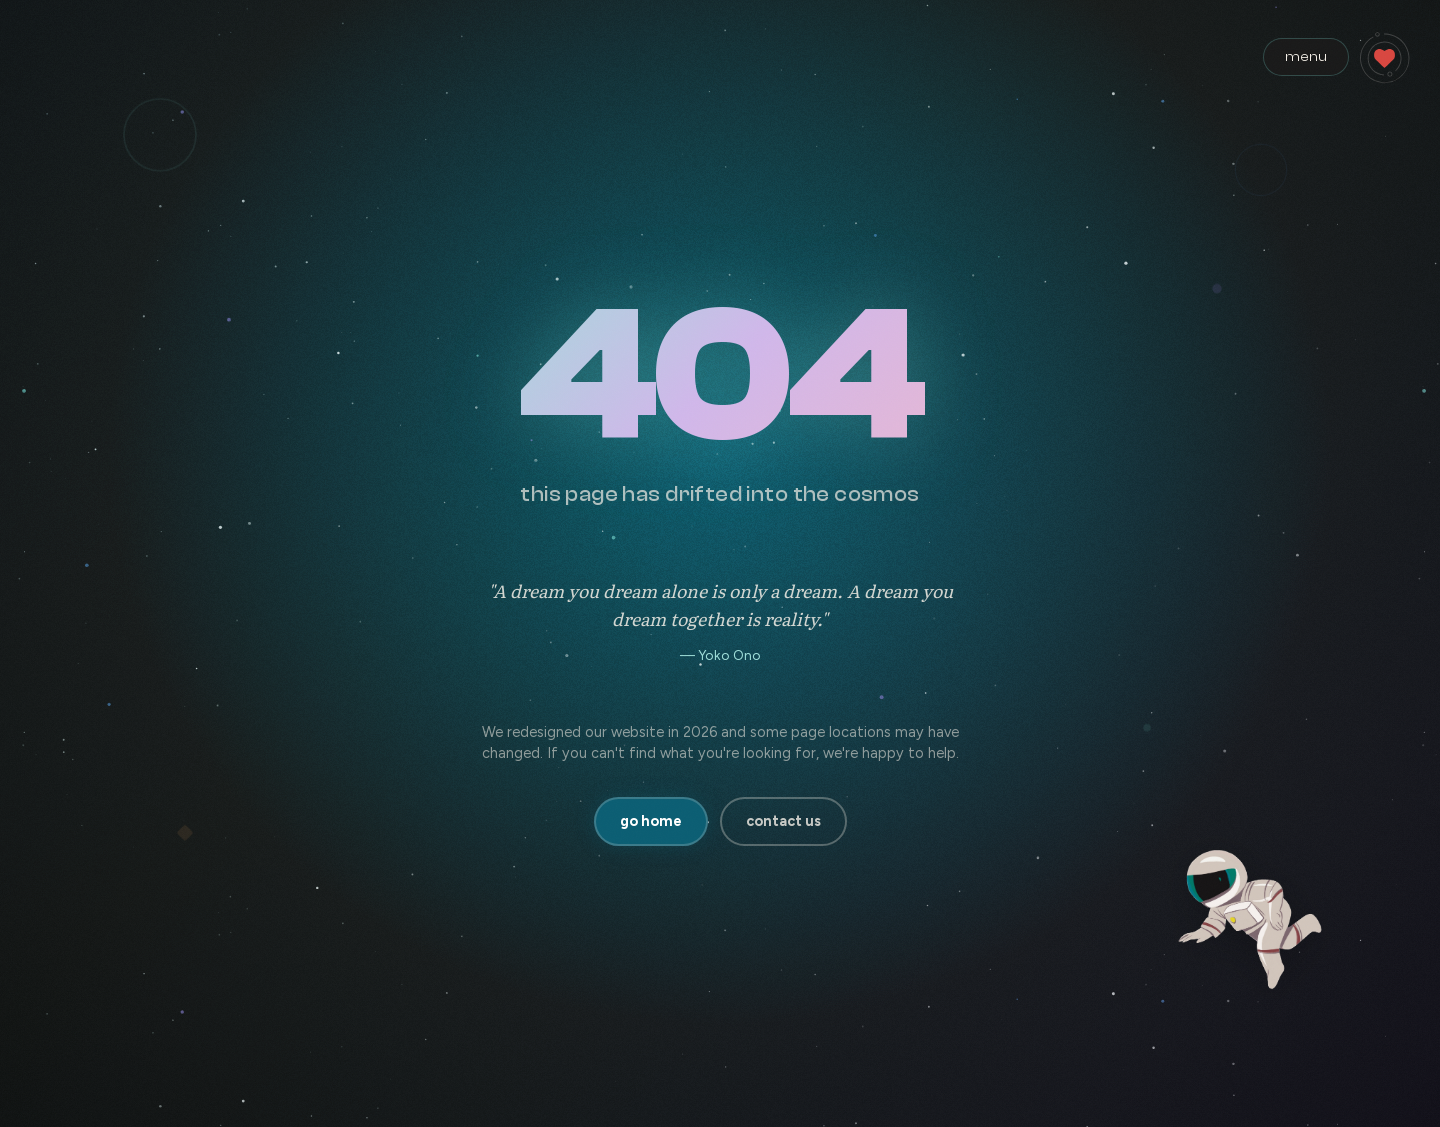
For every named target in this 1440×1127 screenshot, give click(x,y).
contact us (783, 821)
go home (651, 821)
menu (1306, 56)
